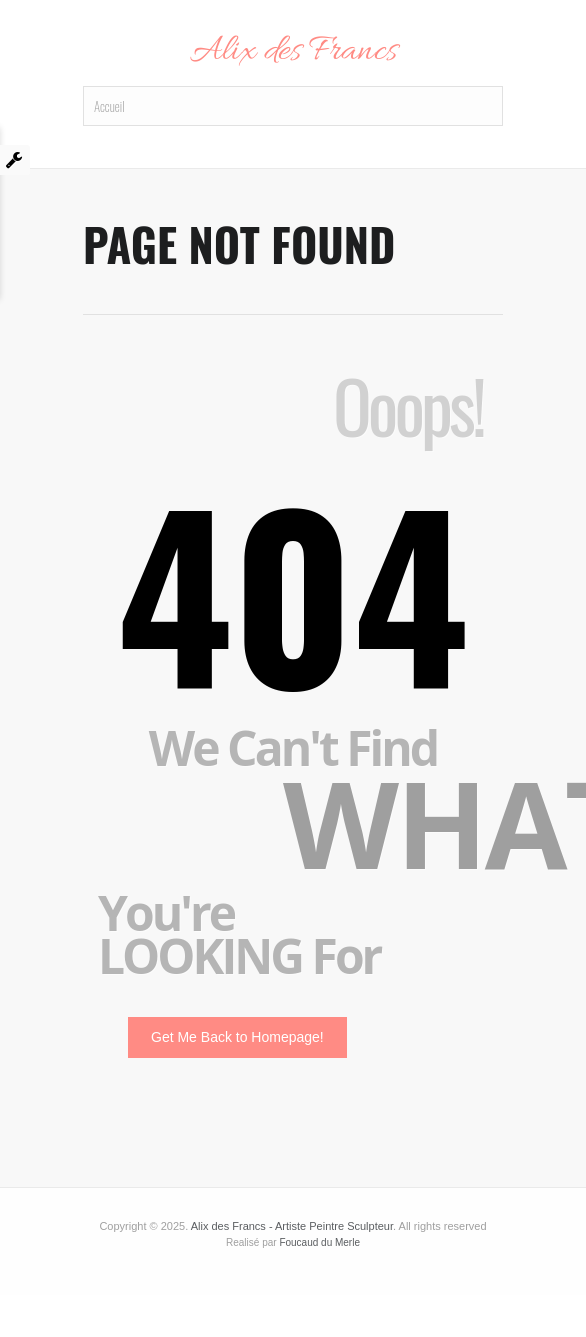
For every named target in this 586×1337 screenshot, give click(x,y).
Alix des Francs (293, 52)
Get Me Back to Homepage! (237, 1037)
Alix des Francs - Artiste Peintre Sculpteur (292, 1226)
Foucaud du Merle (319, 1242)
